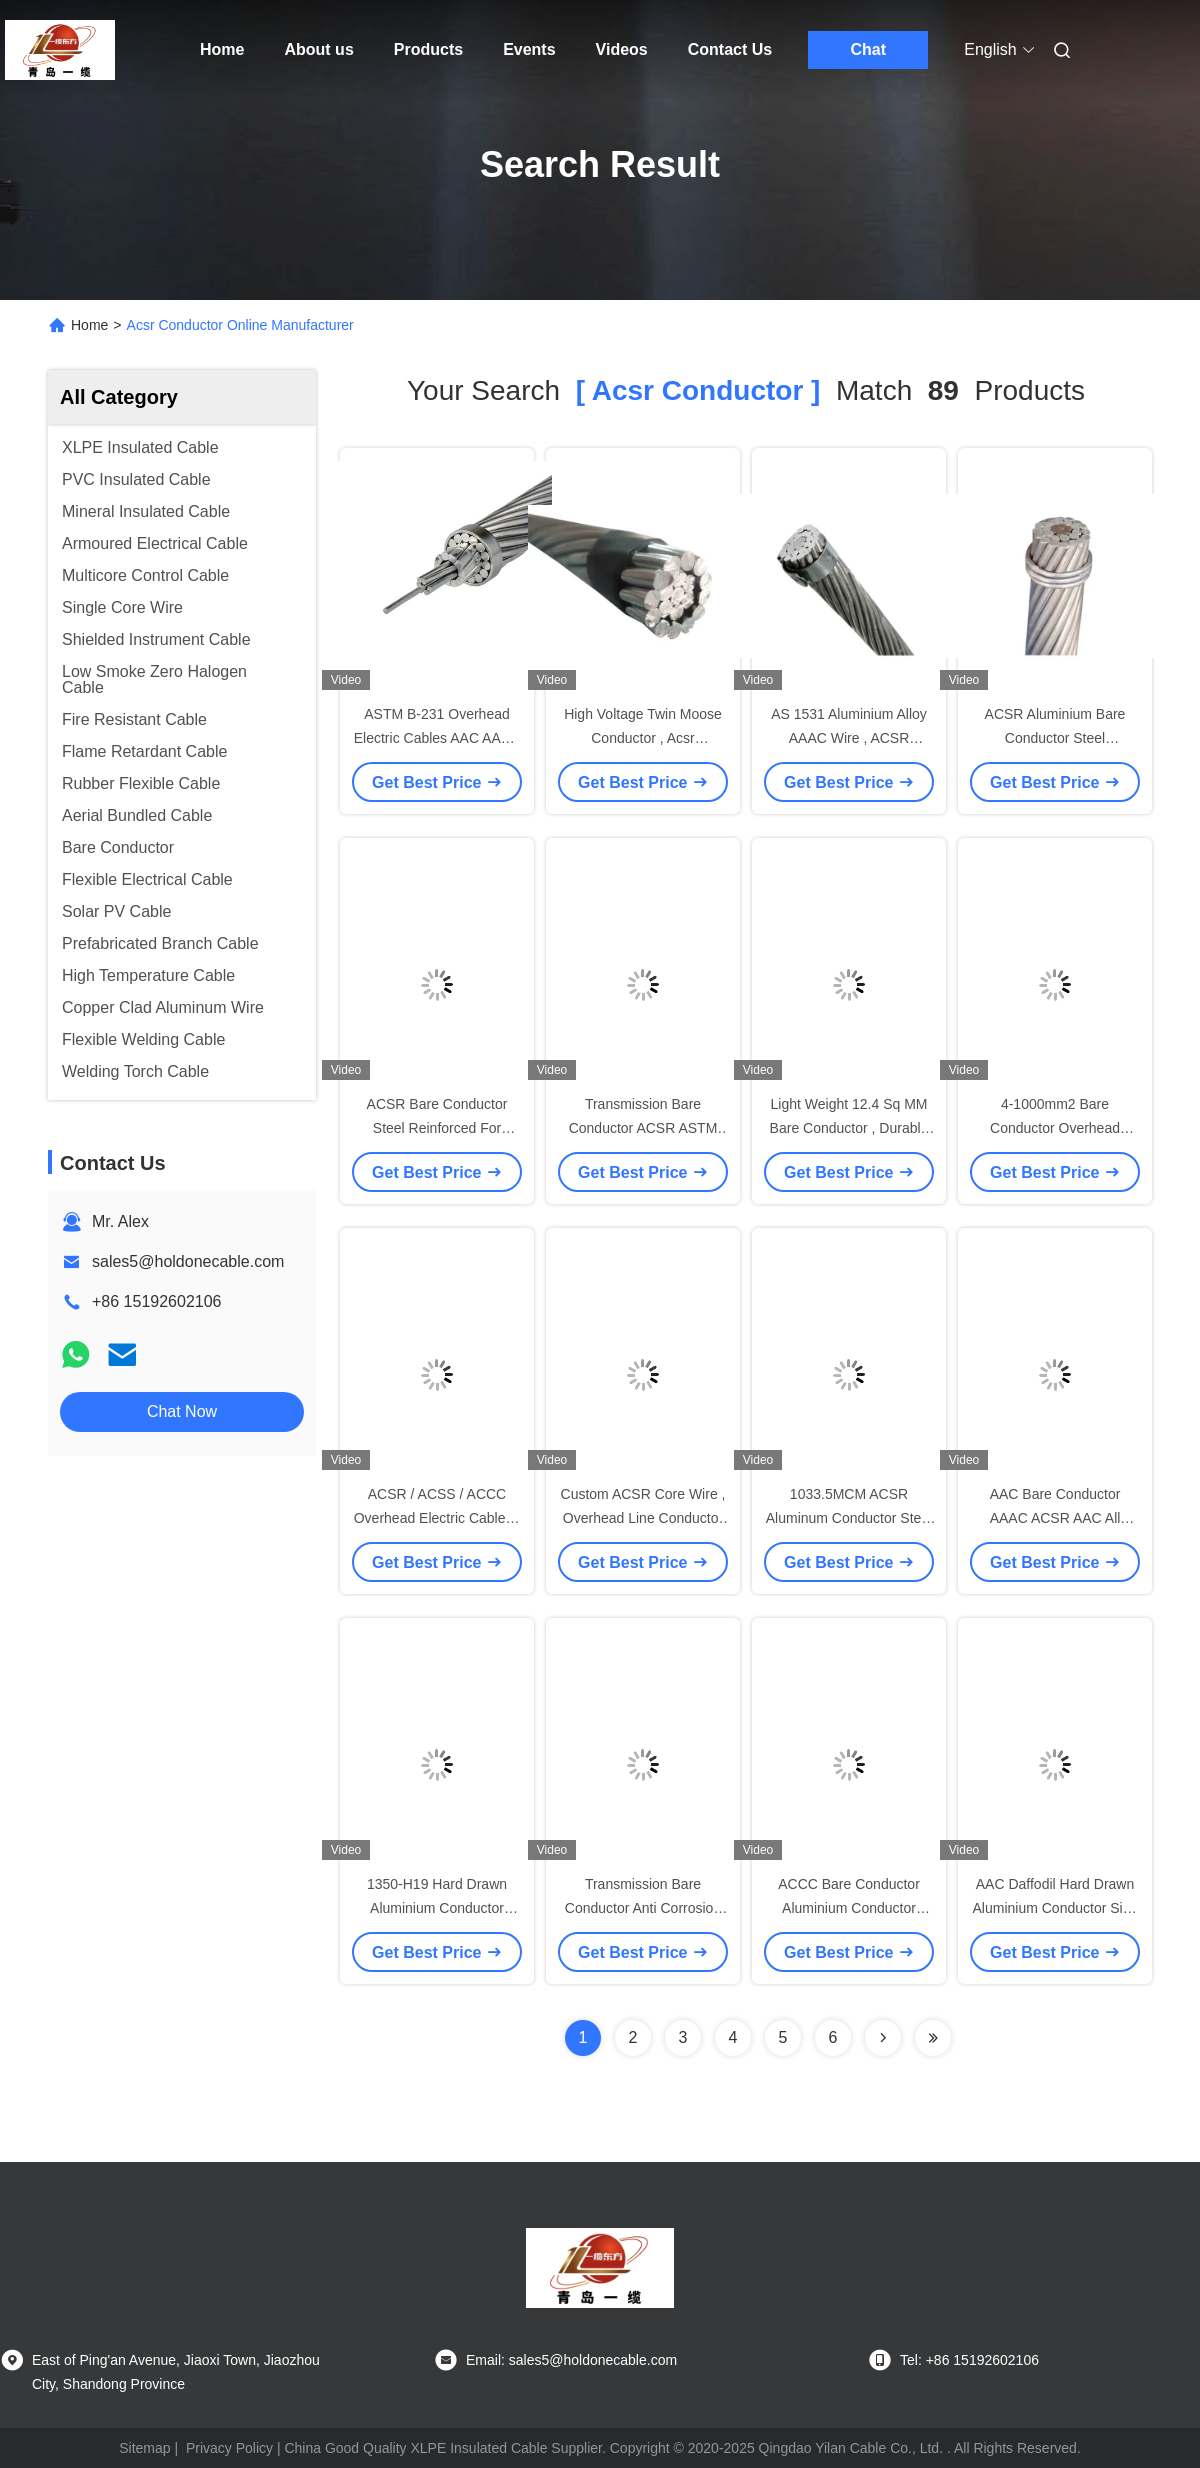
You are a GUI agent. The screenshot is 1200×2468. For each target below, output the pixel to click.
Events (529, 49)
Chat (868, 49)
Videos (622, 49)
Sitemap (144, 2448)
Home (222, 49)
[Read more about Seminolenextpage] (883, 2038)
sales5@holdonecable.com (188, 1261)
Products (428, 49)
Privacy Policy (229, 2448)
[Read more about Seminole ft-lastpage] (933, 2038)
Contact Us (730, 49)
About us (318, 49)
